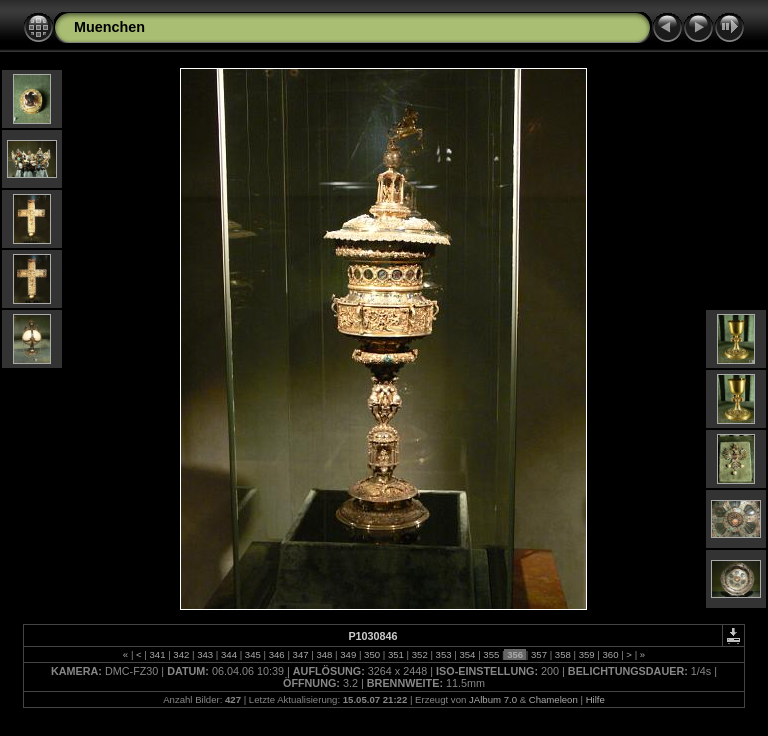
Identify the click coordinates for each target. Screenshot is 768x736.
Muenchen (109, 27)
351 (395, 654)
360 (610, 654)
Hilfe (595, 699)
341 (157, 654)
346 (276, 654)
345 (252, 654)
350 (371, 654)
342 (181, 654)
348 (324, 654)
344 (228, 654)
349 (348, 654)
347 (300, 654)
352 (419, 654)
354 (467, 654)
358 (562, 654)
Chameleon (553, 699)
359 (586, 654)
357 (538, 654)
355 (491, 654)
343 (205, 654)
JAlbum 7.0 (493, 699)
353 (443, 654)
